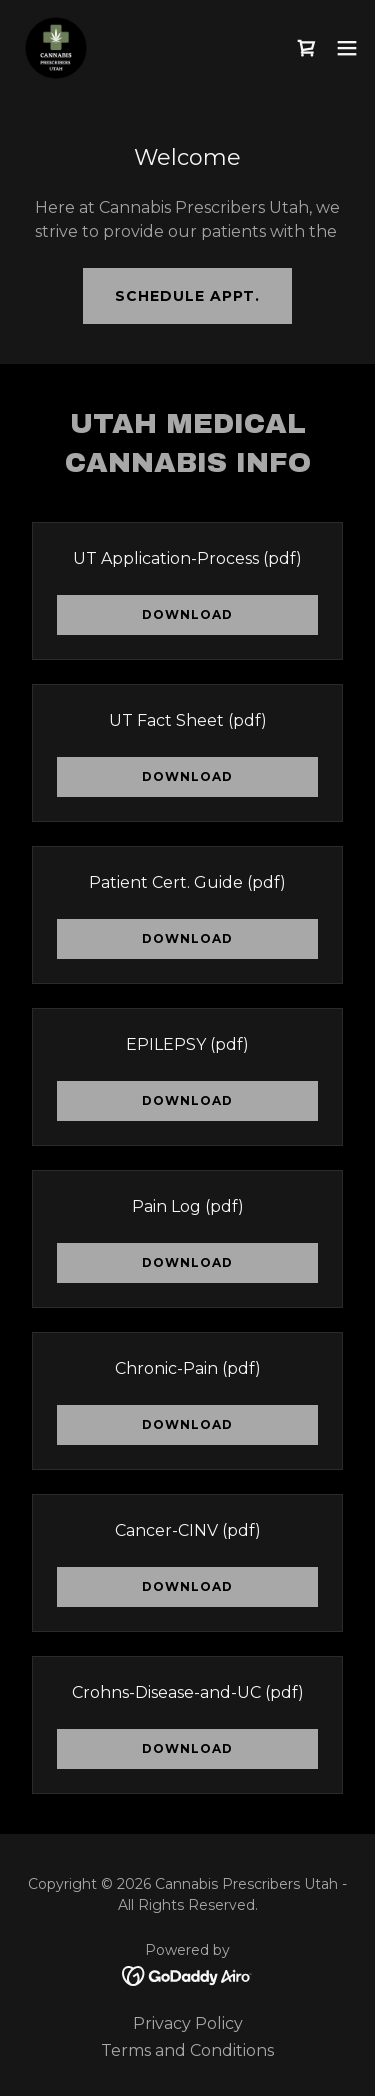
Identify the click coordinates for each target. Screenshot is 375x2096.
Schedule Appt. (187, 296)
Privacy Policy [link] (188, 2023)
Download (187, 614)
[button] (347, 48)
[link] (56, 48)
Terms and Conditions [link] (187, 2050)
